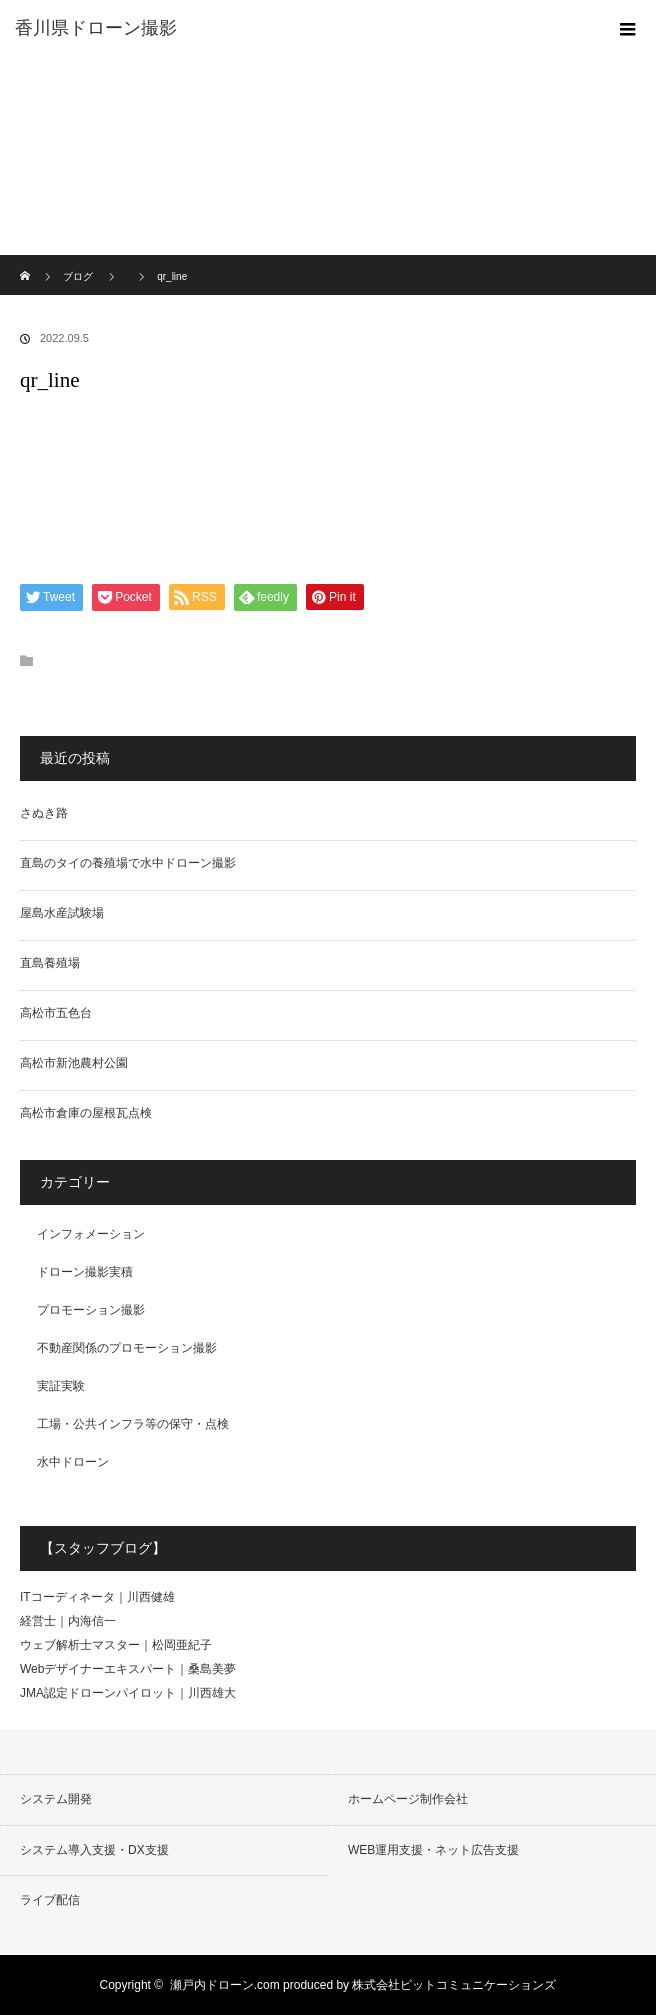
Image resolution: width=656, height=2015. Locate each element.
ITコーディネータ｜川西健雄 (97, 1597)
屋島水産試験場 (62, 913)
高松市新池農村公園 (74, 1063)
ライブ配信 (50, 1900)
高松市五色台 (56, 1013)
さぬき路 (44, 813)
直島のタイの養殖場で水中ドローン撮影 (128, 863)
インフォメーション (91, 1234)
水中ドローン (73, 1462)
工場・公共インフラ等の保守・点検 (133, 1424)
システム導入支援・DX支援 (94, 1850)
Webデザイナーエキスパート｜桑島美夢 (128, 1669)
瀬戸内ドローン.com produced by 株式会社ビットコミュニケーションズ (363, 1985)
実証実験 (61, 1386)
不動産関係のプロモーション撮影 (127, 1348)
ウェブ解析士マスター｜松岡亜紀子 (116, 1645)
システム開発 (56, 1799)
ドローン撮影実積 (85, 1272)
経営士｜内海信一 (68, 1621)
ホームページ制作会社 (408, 1799)
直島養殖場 (50, 963)
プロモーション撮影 (91, 1310)
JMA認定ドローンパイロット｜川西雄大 (128, 1693)
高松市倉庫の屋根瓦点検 (86, 1113)
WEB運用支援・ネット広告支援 (433, 1850)
